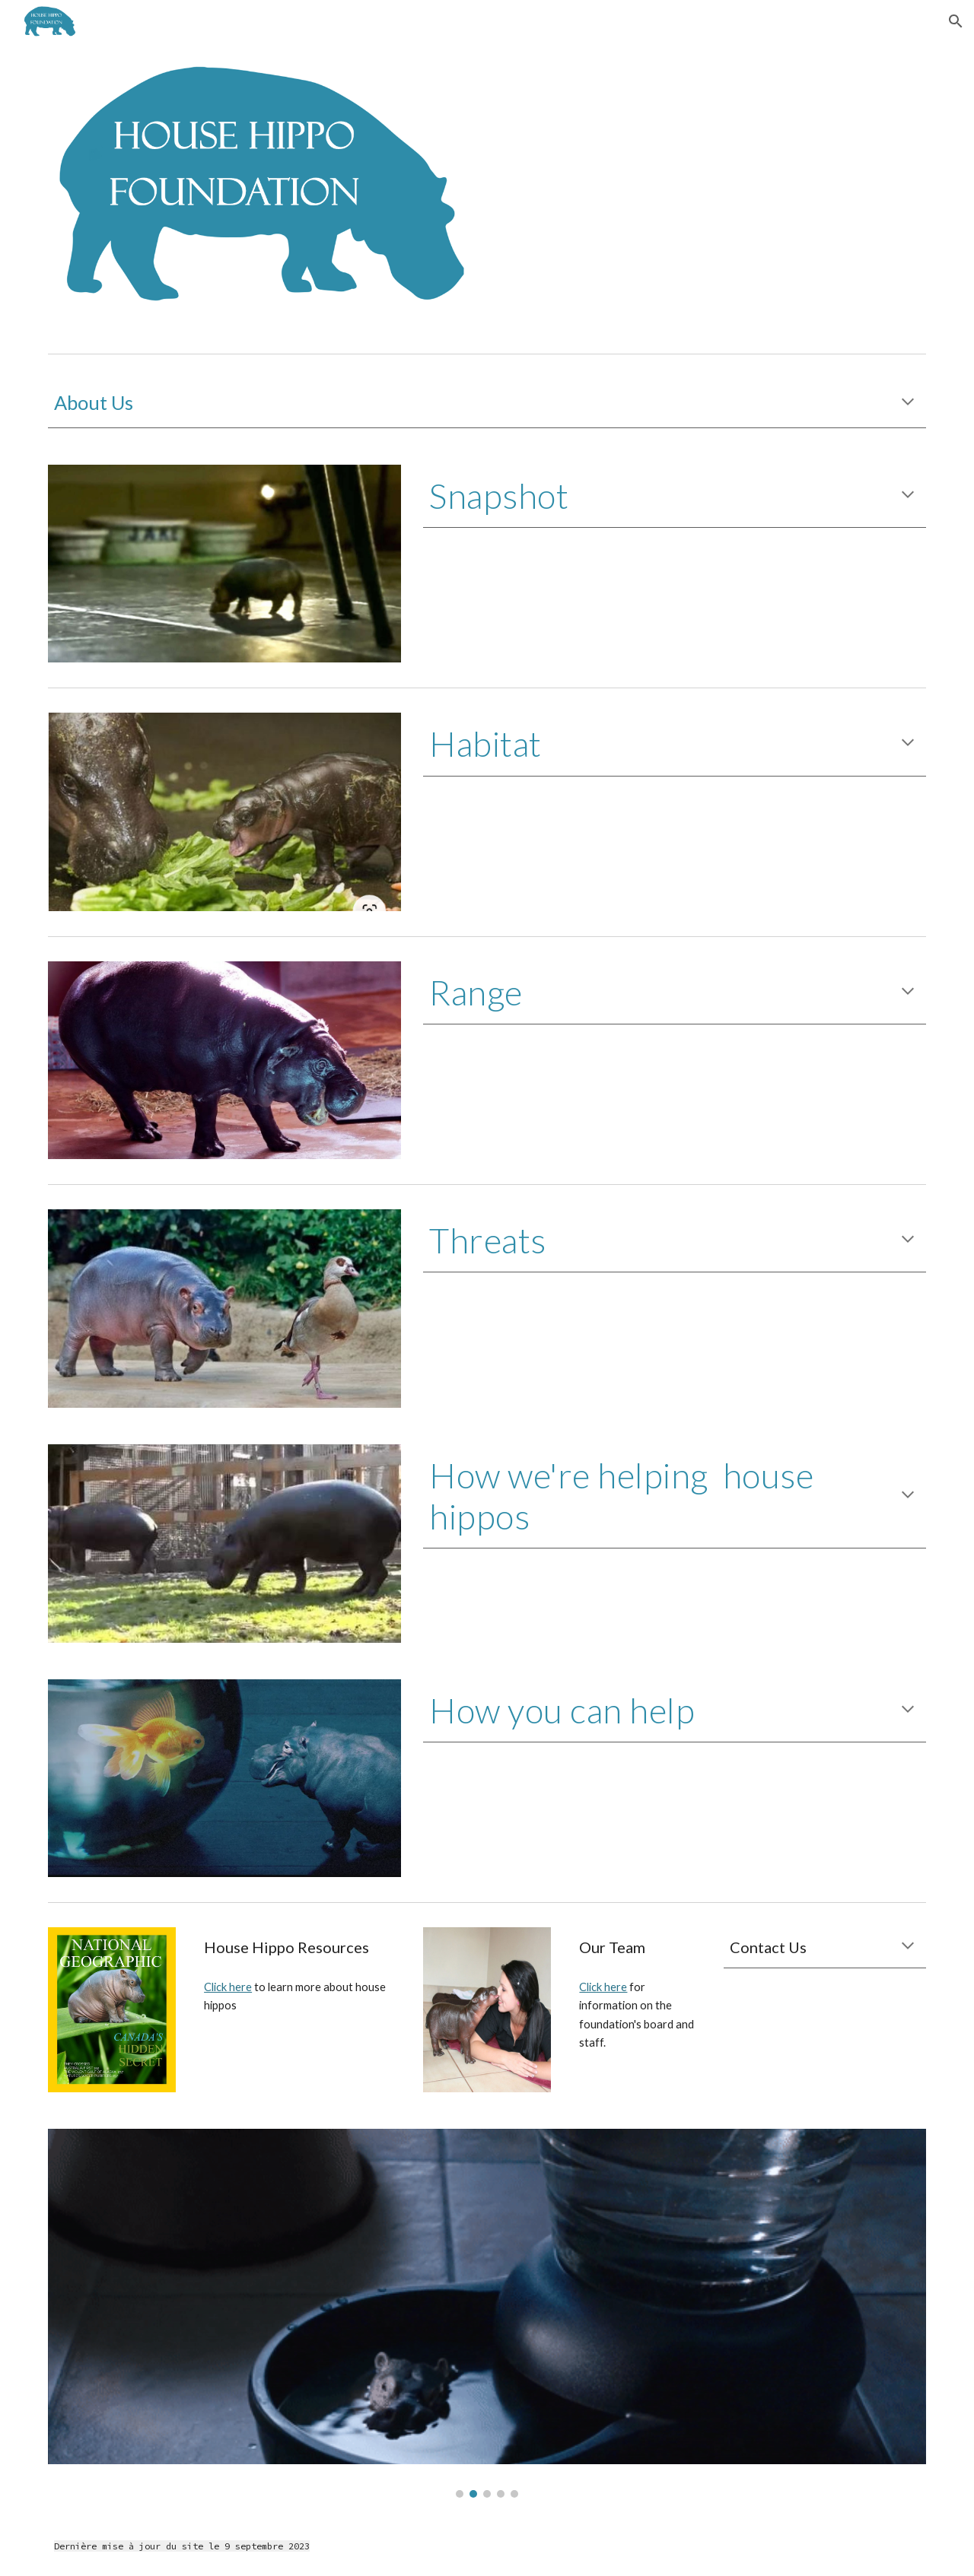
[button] (955, 21)
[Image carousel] (487, 2313)
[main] (487, 403)
